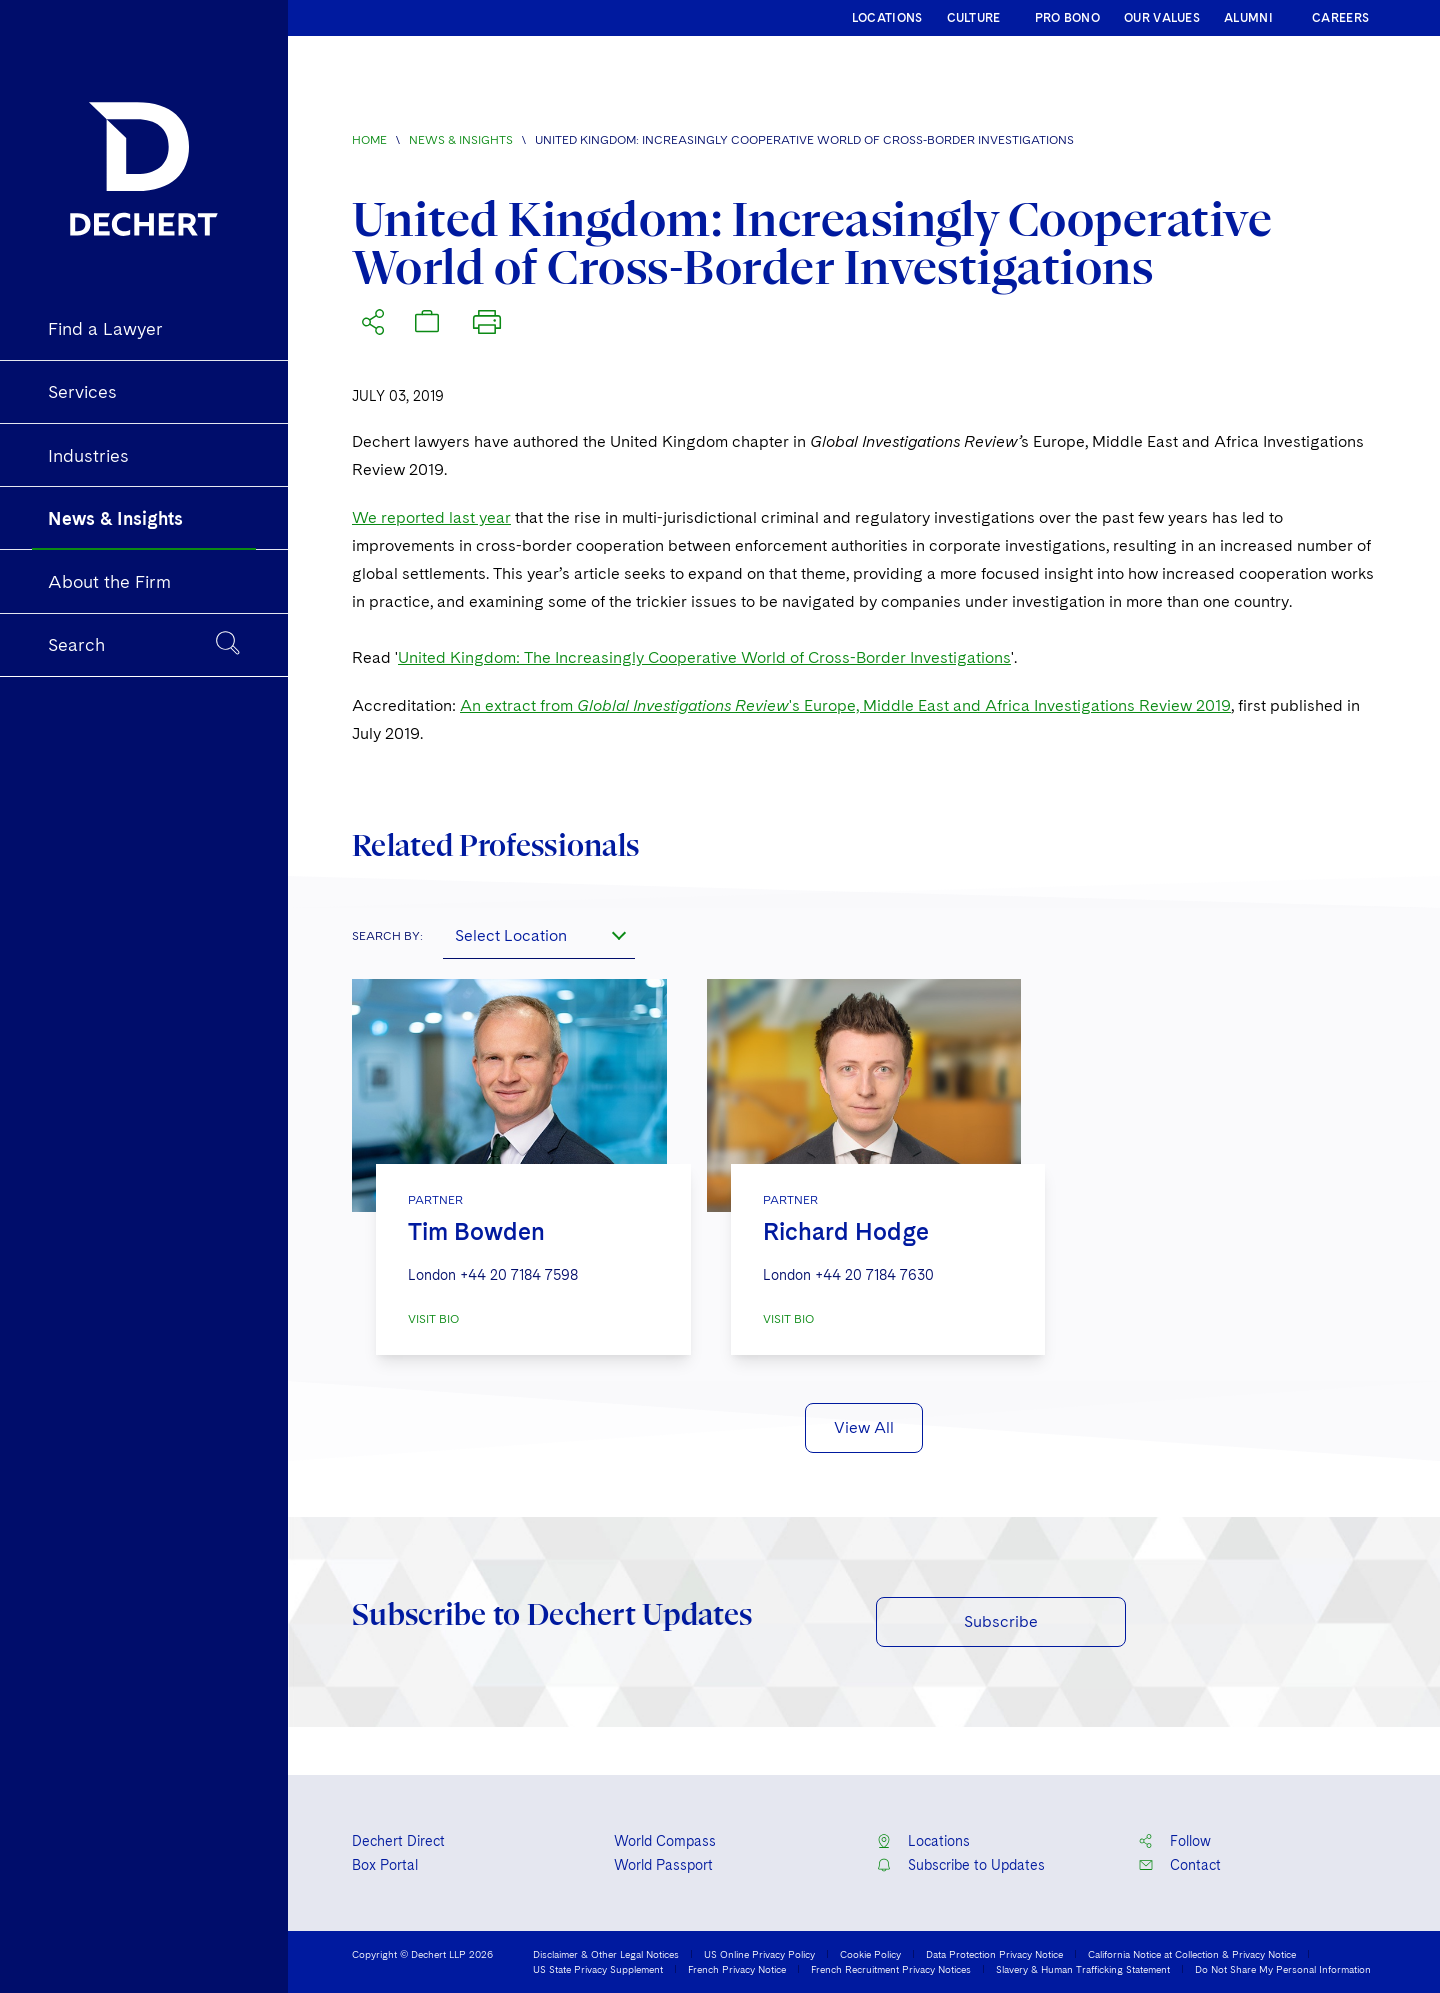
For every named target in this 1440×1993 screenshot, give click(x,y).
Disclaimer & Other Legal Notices (606, 1954)
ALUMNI (1248, 18)
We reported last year (431, 517)
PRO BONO (1067, 18)
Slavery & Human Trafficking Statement (1083, 1969)
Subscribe (1001, 1621)
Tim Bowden (476, 1231)
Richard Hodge (846, 1231)
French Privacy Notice (737, 1969)
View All (864, 1427)
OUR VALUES (1162, 18)
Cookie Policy (870, 1954)
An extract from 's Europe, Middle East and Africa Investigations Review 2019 (845, 705)
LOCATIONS (887, 18)
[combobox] (539, 935)
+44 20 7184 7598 (519, 1275)
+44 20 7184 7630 (874, 1275)
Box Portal (385, 1865)
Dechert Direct (398, 1841)
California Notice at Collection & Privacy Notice (1192, 1954)
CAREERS (1340, 18)
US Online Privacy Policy (759, 1954)
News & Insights (461, 140)
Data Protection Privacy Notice (994, 1954)
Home (369, 140)
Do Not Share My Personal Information (1283, 1969)
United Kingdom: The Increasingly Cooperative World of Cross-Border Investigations (704, 657)
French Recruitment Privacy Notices (891, 1969)
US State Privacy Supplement (598, 1969)
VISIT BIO (433, 1319)
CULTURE (974, 18)
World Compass (665, 1841)
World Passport (663, 1865)
